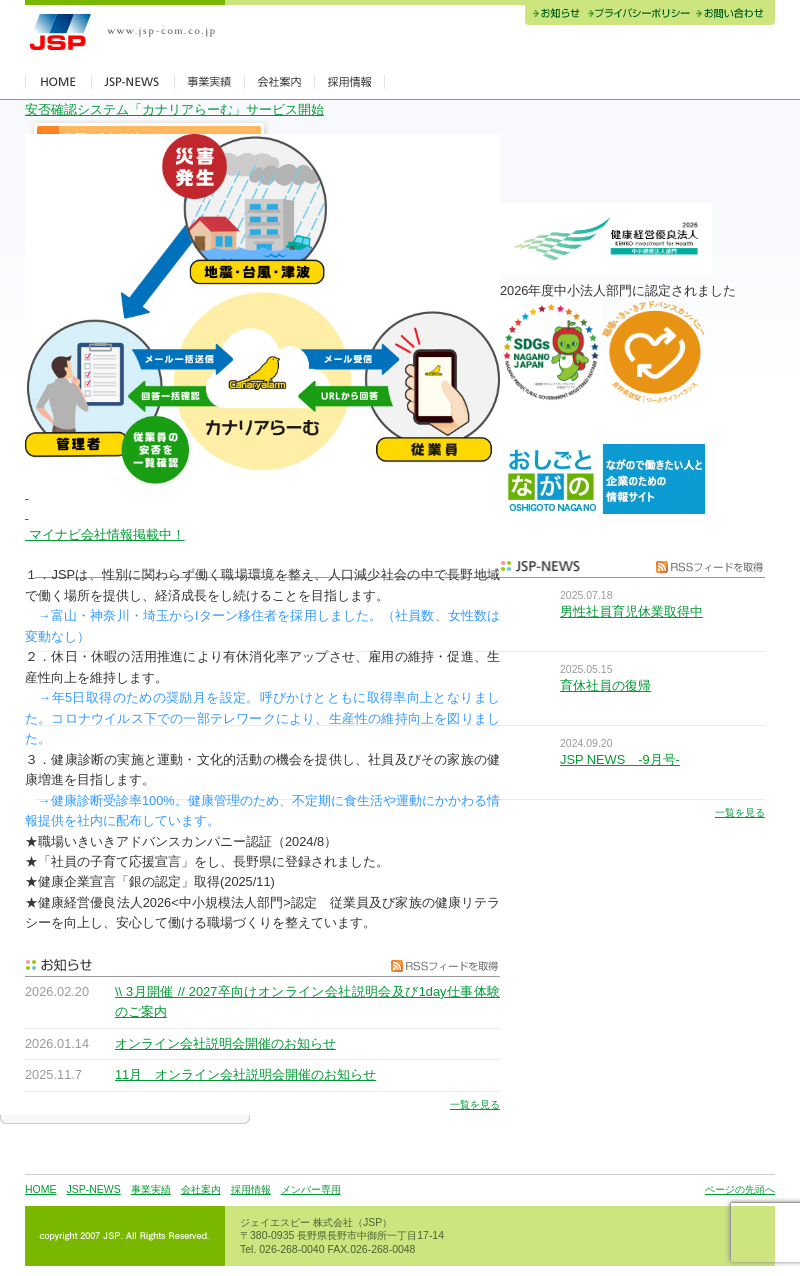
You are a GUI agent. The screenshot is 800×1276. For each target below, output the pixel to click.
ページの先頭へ (740, 1189)
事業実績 (151, 1189)
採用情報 (251, 1189)
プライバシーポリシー (638, 15)
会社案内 (201, 1189)
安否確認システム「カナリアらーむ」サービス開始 (174, 109)
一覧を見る (475, 1104)
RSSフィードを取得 (440, 965)
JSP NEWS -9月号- (620, 759)
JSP (125, 32)
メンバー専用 (311, 1189)
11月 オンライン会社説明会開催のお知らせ (245, 1074)
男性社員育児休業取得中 (631, 611)
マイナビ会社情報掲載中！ (105, 534)
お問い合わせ (734, 15)
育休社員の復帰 (605, 685)
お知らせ (554, 15)
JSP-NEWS (93, 1189)
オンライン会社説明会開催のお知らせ (225, 1043)
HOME (40, 1189)
